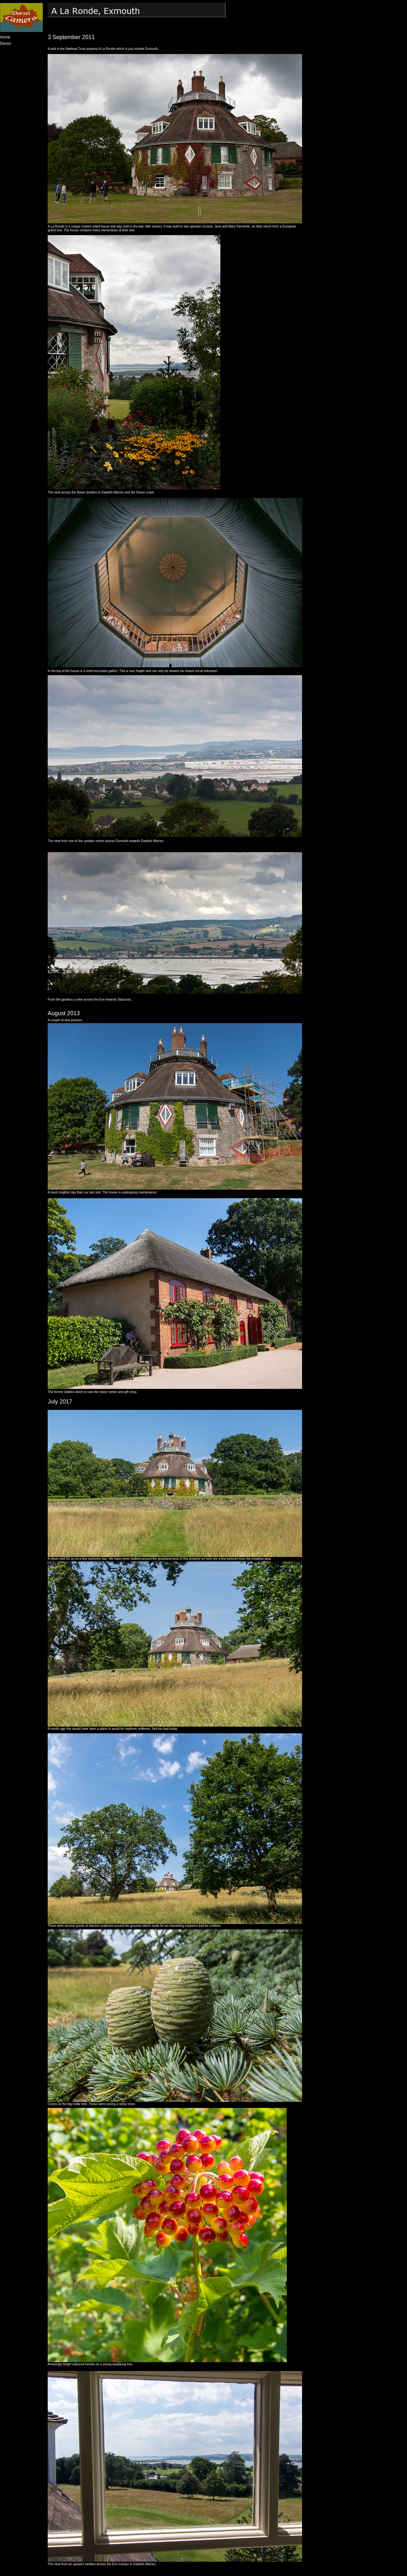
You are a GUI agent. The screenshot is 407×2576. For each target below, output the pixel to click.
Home (5, 37)
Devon (5, 43)
